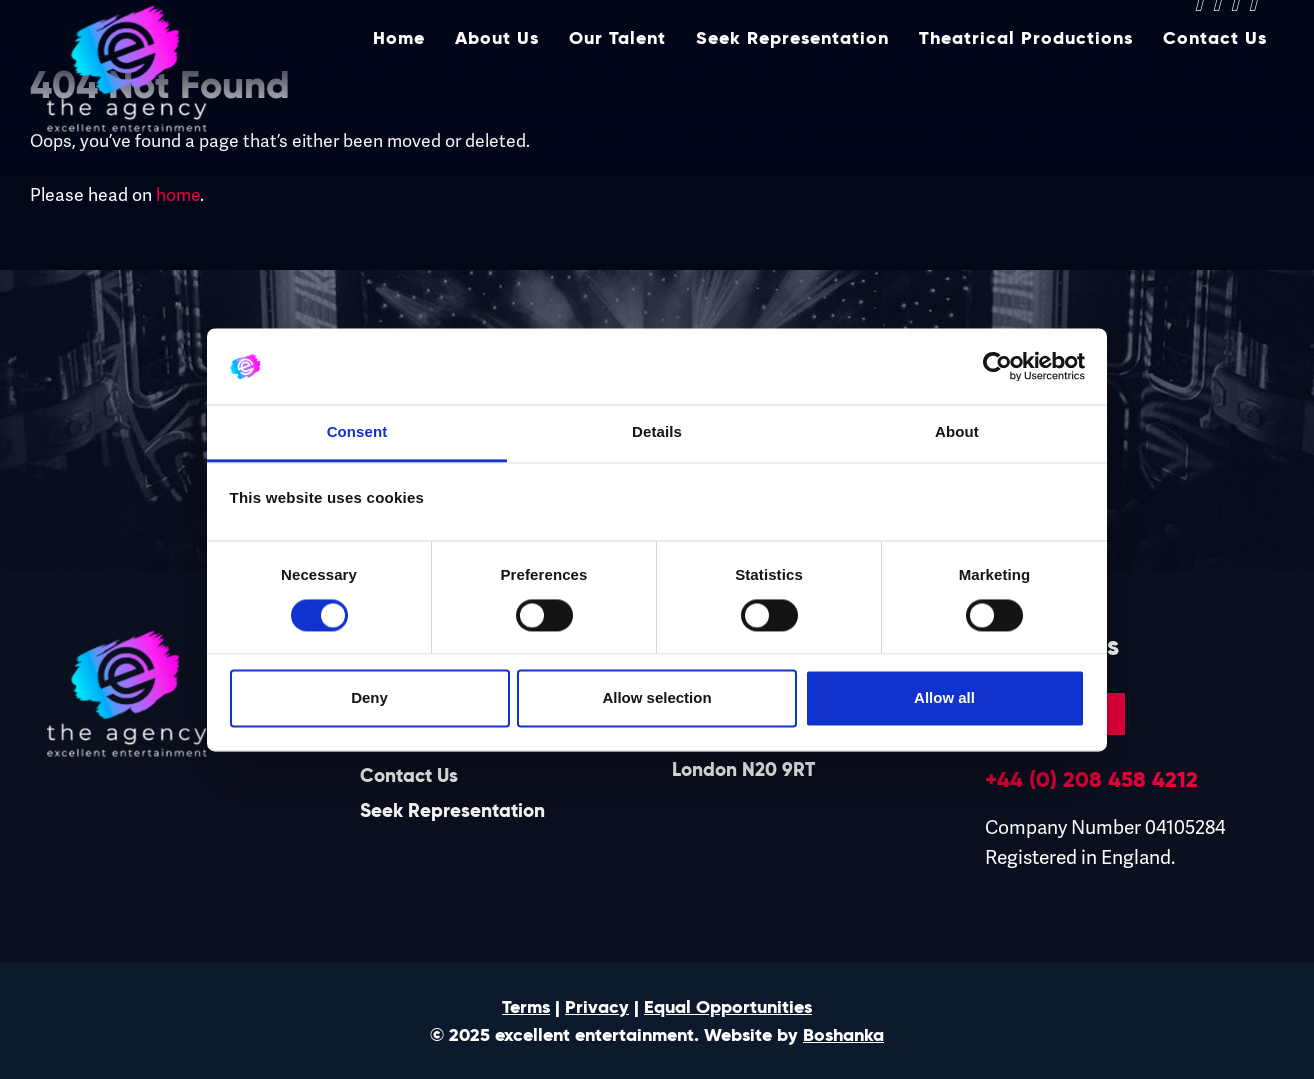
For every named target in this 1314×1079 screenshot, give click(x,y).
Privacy (597, 1007)
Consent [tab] (357, 432)
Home (399, 87)
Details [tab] (657, 432)
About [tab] (957, 432)
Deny (369, 698)
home (178, 195)
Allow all (944, 698)
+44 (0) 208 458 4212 (1091, 779)
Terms (526, 1007)
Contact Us (1215, 87)
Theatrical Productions (1026, 87)
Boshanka (843, 1035)
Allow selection (656, 698)
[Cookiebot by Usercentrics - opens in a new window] (997, 366)
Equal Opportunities (728, 1007)
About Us (497, 87)
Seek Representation (792, 87)
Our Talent (617, 87)
